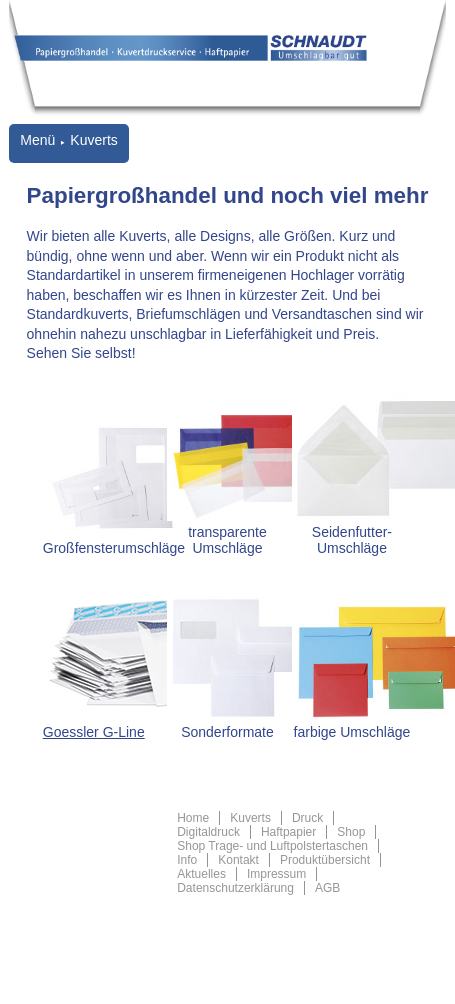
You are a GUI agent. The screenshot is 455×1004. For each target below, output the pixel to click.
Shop (351, 832)
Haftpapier (288, 832)
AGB (327, 888)
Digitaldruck (208, 832)
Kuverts (250, 818)
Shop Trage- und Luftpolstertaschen (272, 846)
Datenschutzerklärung (235, 888)
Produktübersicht (325, 860)
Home (193, 818)
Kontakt (238, 860)
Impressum (276, 874)
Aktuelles (201, 874)
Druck (307, 818)
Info (187, 860)
